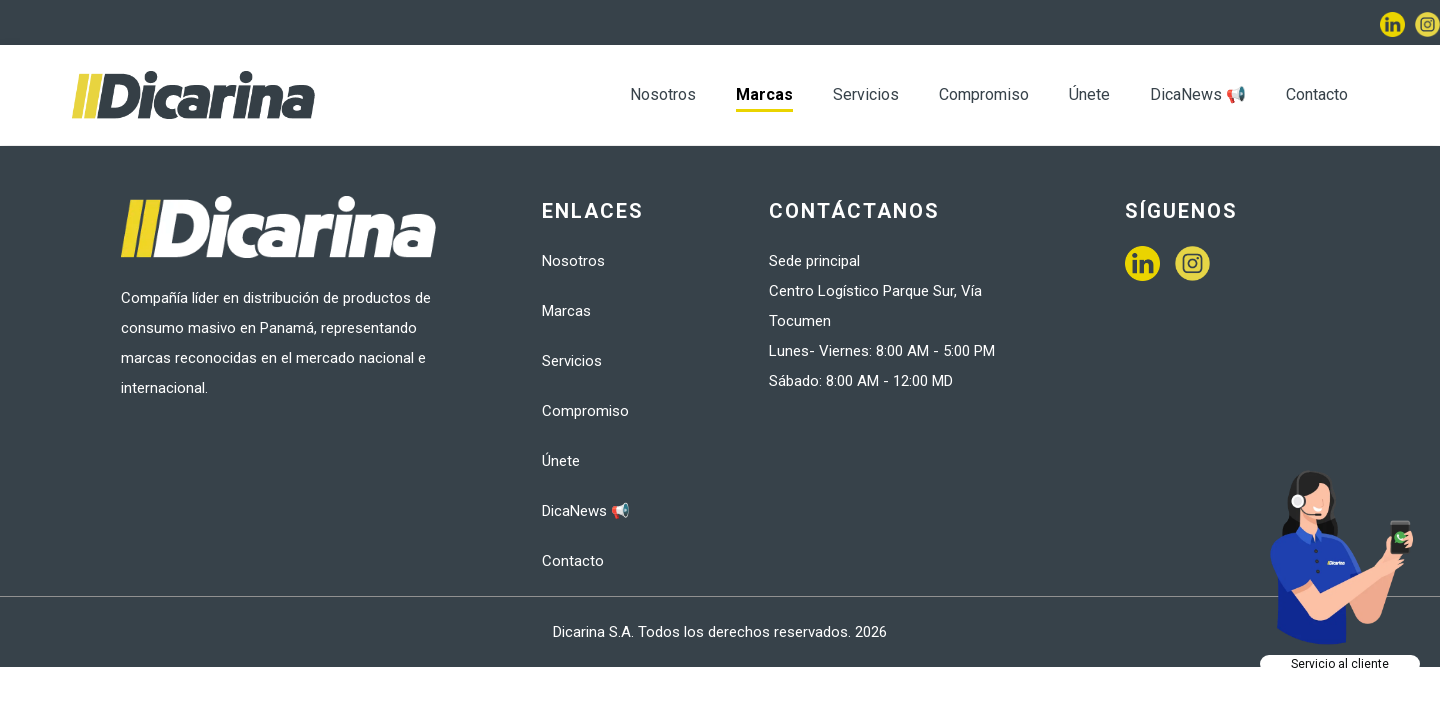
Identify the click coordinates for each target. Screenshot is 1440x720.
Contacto (1317, 94)
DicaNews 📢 (1198, 94)
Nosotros (663, 94)
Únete (1089, 94)
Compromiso (984, 94)
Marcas (764, 94)
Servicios (866, 94)
